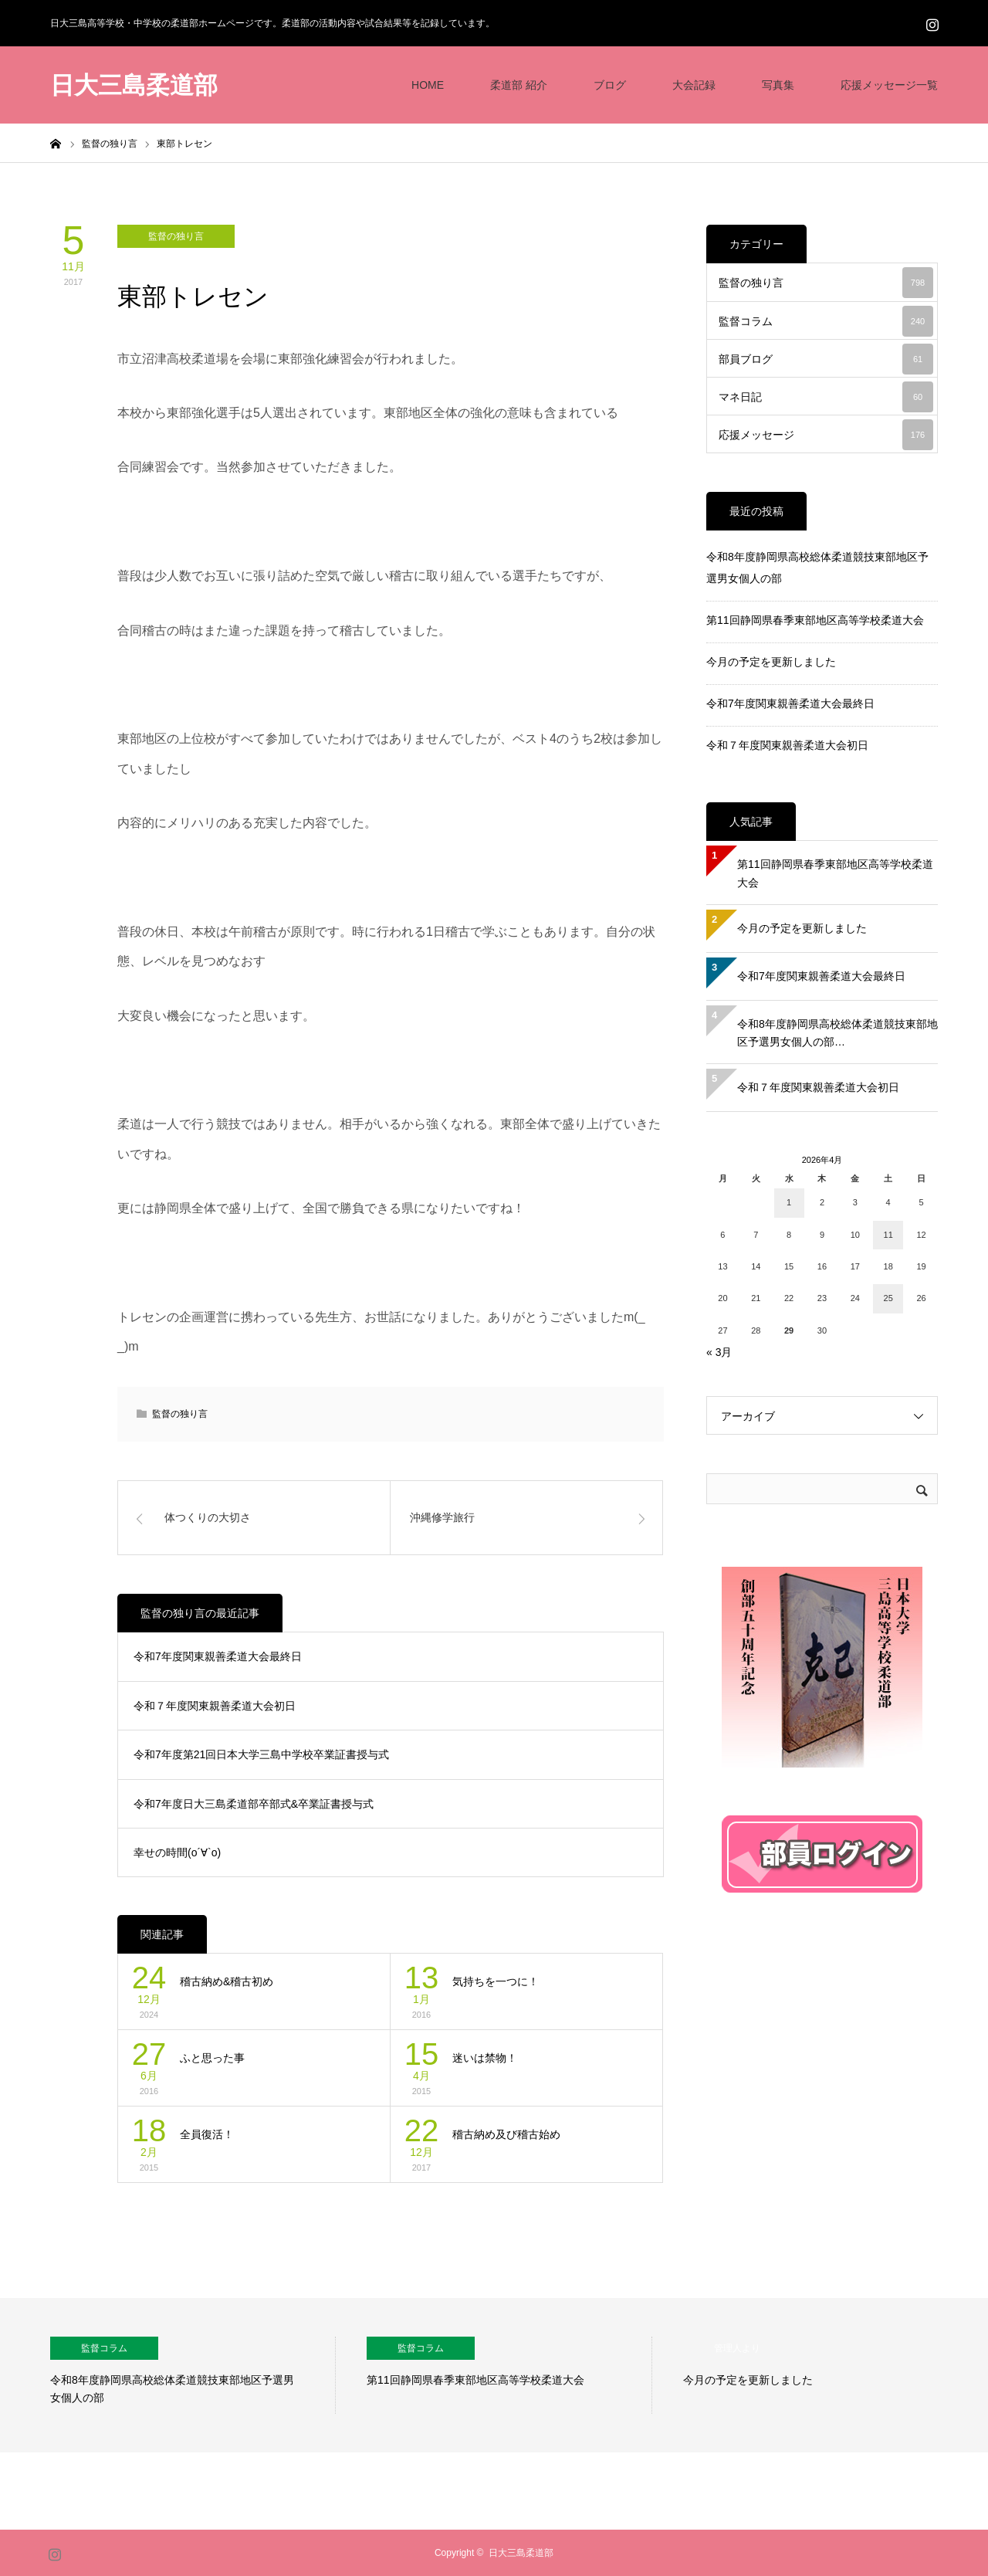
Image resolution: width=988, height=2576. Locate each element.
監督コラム (826, 321)
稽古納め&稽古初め (226, 1981)
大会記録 (694, 85)
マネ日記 (826, 396)
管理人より (737, 2348)
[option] (193, 2375)
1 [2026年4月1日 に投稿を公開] (789, 1202)
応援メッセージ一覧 (889, 85)
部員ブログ (826, 359)
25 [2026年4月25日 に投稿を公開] (888, 1298)
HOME (427, 85)
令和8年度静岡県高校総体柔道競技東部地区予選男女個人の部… (837, 1033)
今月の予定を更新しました (771, 662)
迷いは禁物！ (484, 2058)
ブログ (610, 85)
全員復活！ (207, 2134)
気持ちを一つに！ (495, 1981)
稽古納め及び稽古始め (506, 2134)
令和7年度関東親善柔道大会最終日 (218, 1656)
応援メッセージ (826, 434)
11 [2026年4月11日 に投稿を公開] (888, 1234)
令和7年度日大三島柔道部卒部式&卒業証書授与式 (254, 1804)
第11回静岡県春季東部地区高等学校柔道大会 (815, 620)
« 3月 (719, 1352)
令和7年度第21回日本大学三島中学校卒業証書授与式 (261, 1754)
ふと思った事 (212, 2058)
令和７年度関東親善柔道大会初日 (215, 1706)
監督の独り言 (176, 236)
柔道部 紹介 (518, 85)
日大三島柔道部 (134, 85)
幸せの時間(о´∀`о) (177, 1852)
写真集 (778, 85)
